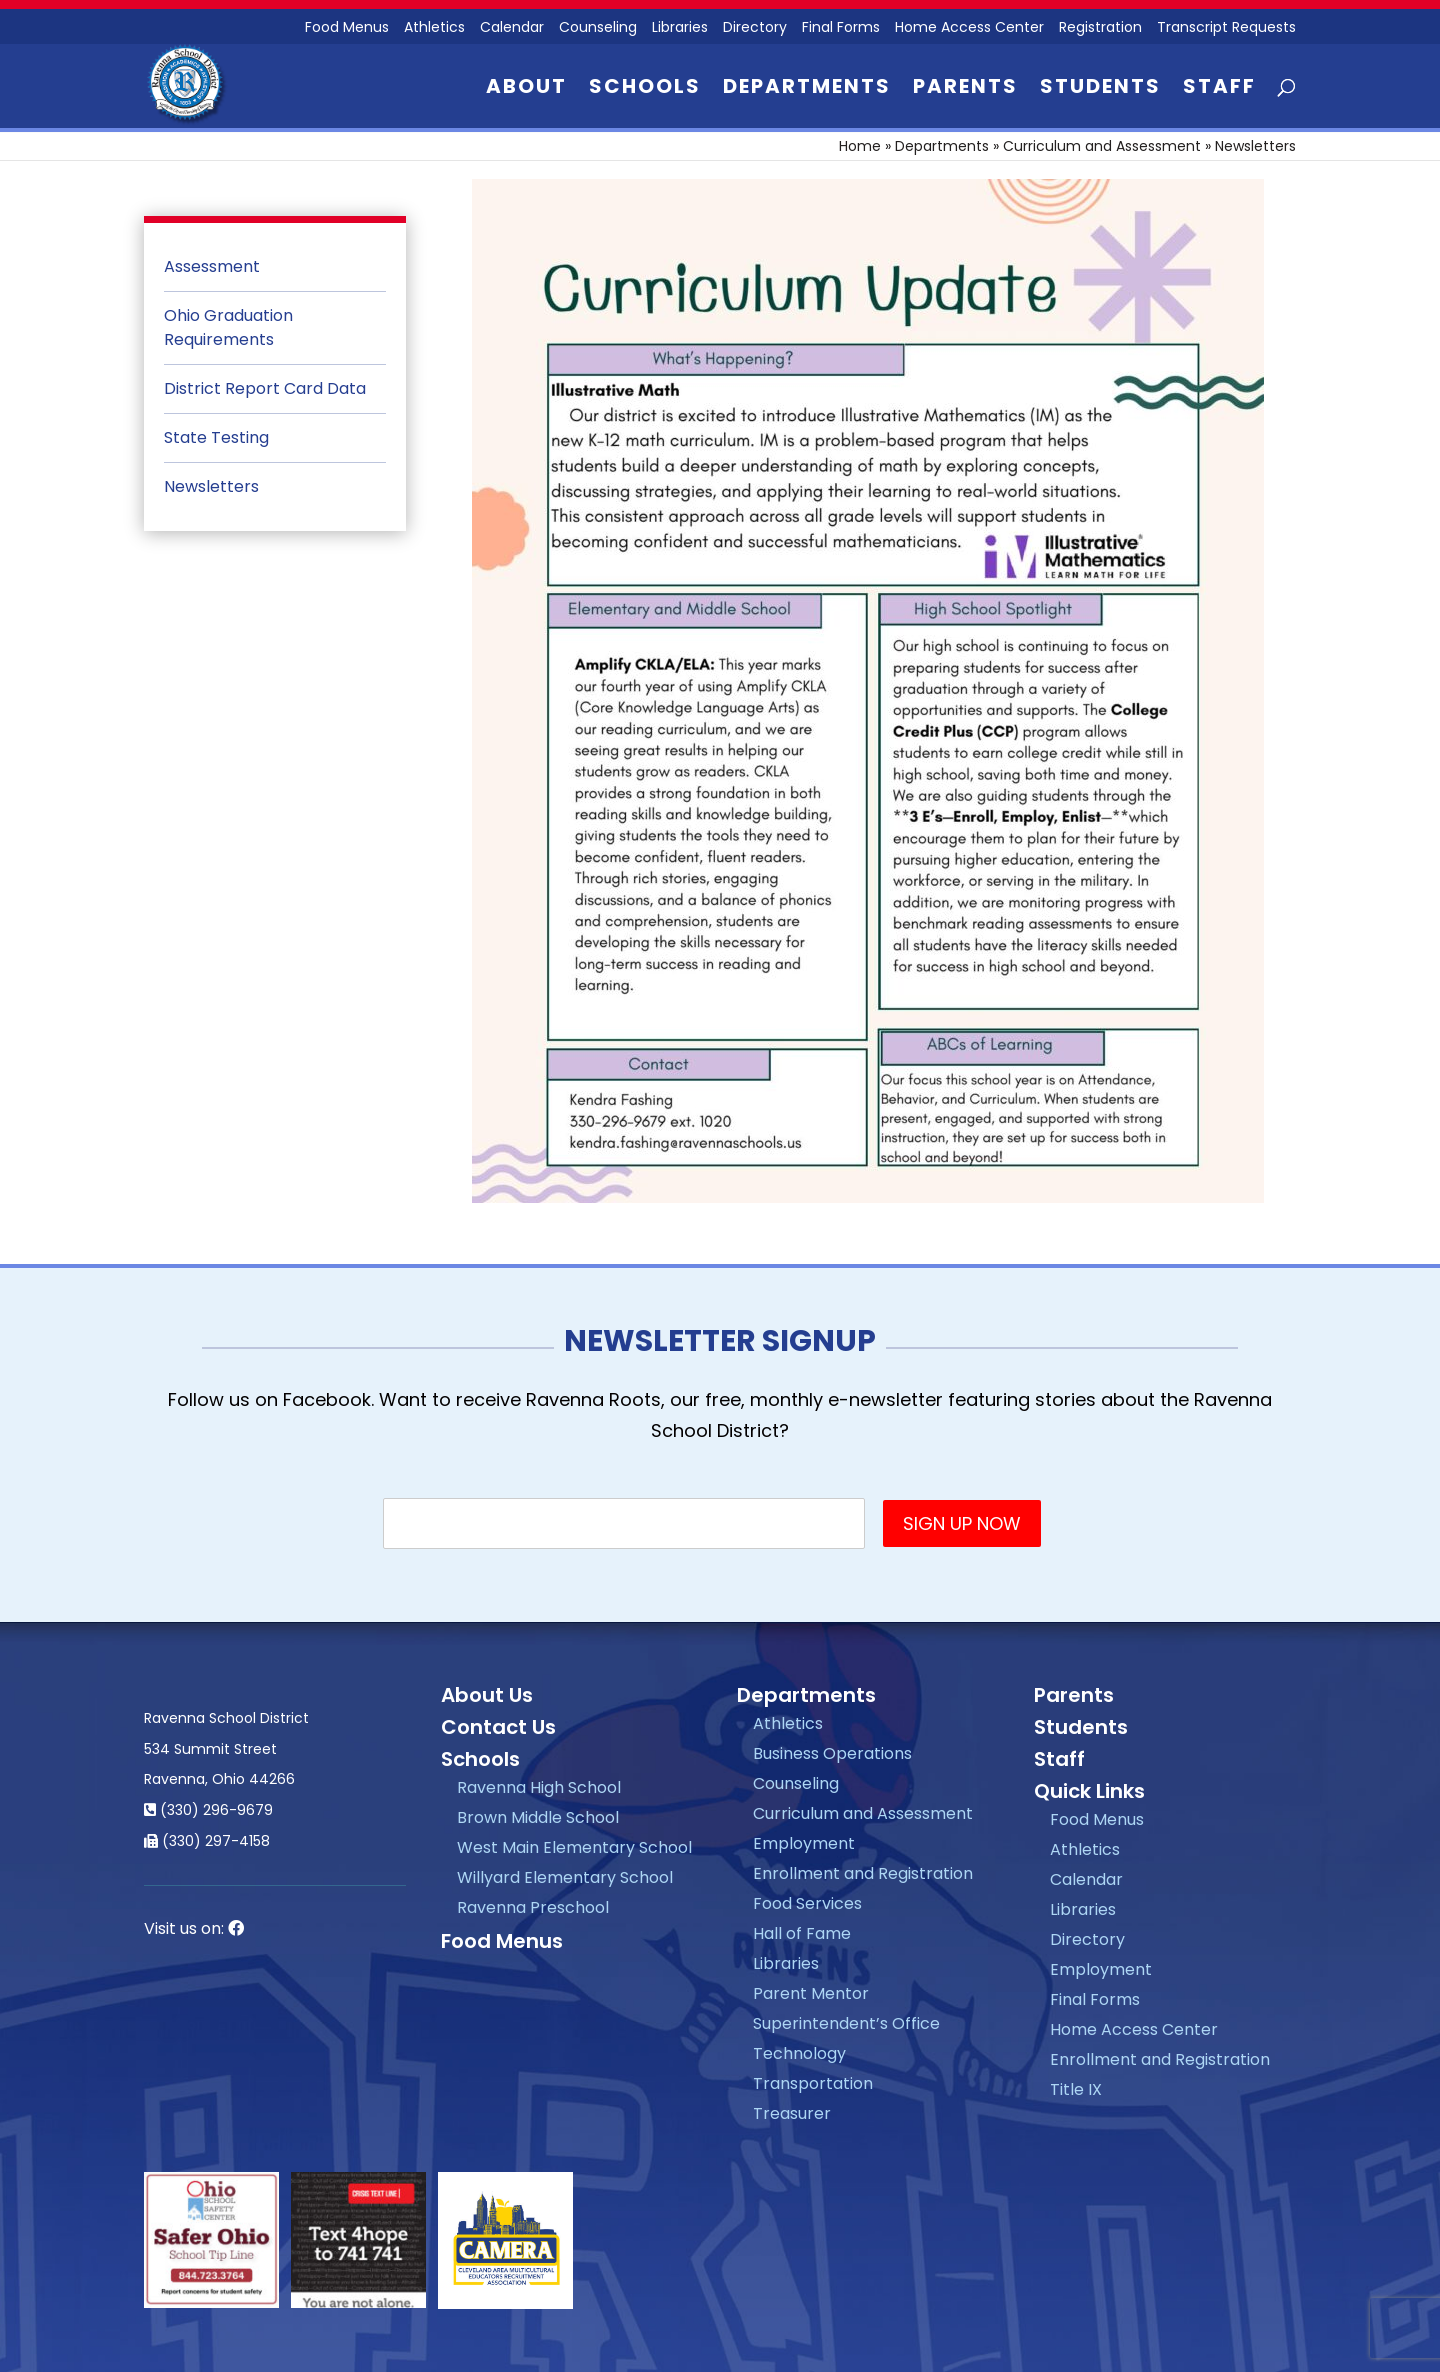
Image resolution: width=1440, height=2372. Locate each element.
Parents (965, 89)
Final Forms (841, 28)
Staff (1219, 89)
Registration (1100, 28)
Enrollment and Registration (863, 1873)
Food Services (807, 1903)
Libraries (680, 28)
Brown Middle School (538, 1817)
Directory (755, 28)
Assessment (212, 266)
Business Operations (832, 1753)
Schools (645, 89)
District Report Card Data (265, 388)
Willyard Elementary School (565, 1877)
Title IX (1076, 2089)
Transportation (813, 2083)
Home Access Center (969, 28)
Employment (804, 1843)
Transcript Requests (1226, 28)
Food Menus (347, 28)
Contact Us (498, 1727)
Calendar (512, 28)
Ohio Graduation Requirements (228, 327)
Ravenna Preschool (533, 1907)
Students (1100, 89)
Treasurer (792, 2113)
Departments (807, 89)
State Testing (216, 437)
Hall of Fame (802, 1933)
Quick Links (1089, 1791)
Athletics (434, 28)
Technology (799, 2053)
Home (860, 146)
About (526, 89)
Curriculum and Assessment (1102, 146)
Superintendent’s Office (846, 2023)
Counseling (598, 28)
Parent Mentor (811, 1993)
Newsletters (211, 486)
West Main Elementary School (574, 1847)
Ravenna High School (539, 1787)
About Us (487, 1695)
